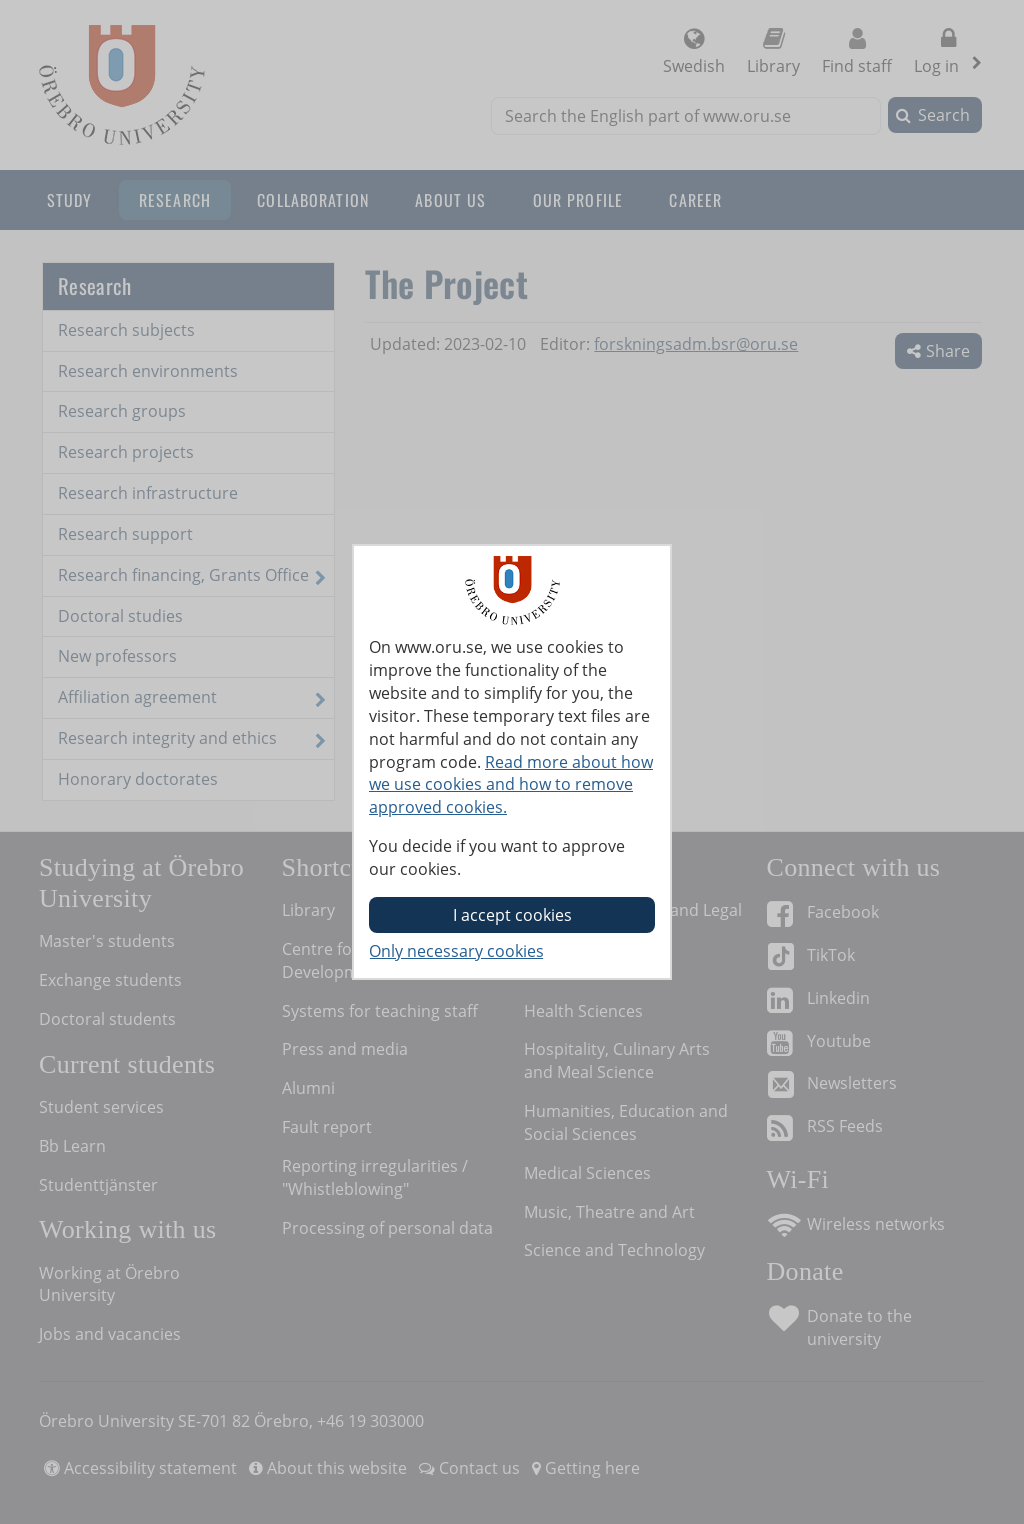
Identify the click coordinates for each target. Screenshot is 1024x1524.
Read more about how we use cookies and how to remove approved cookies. (511, 785)
